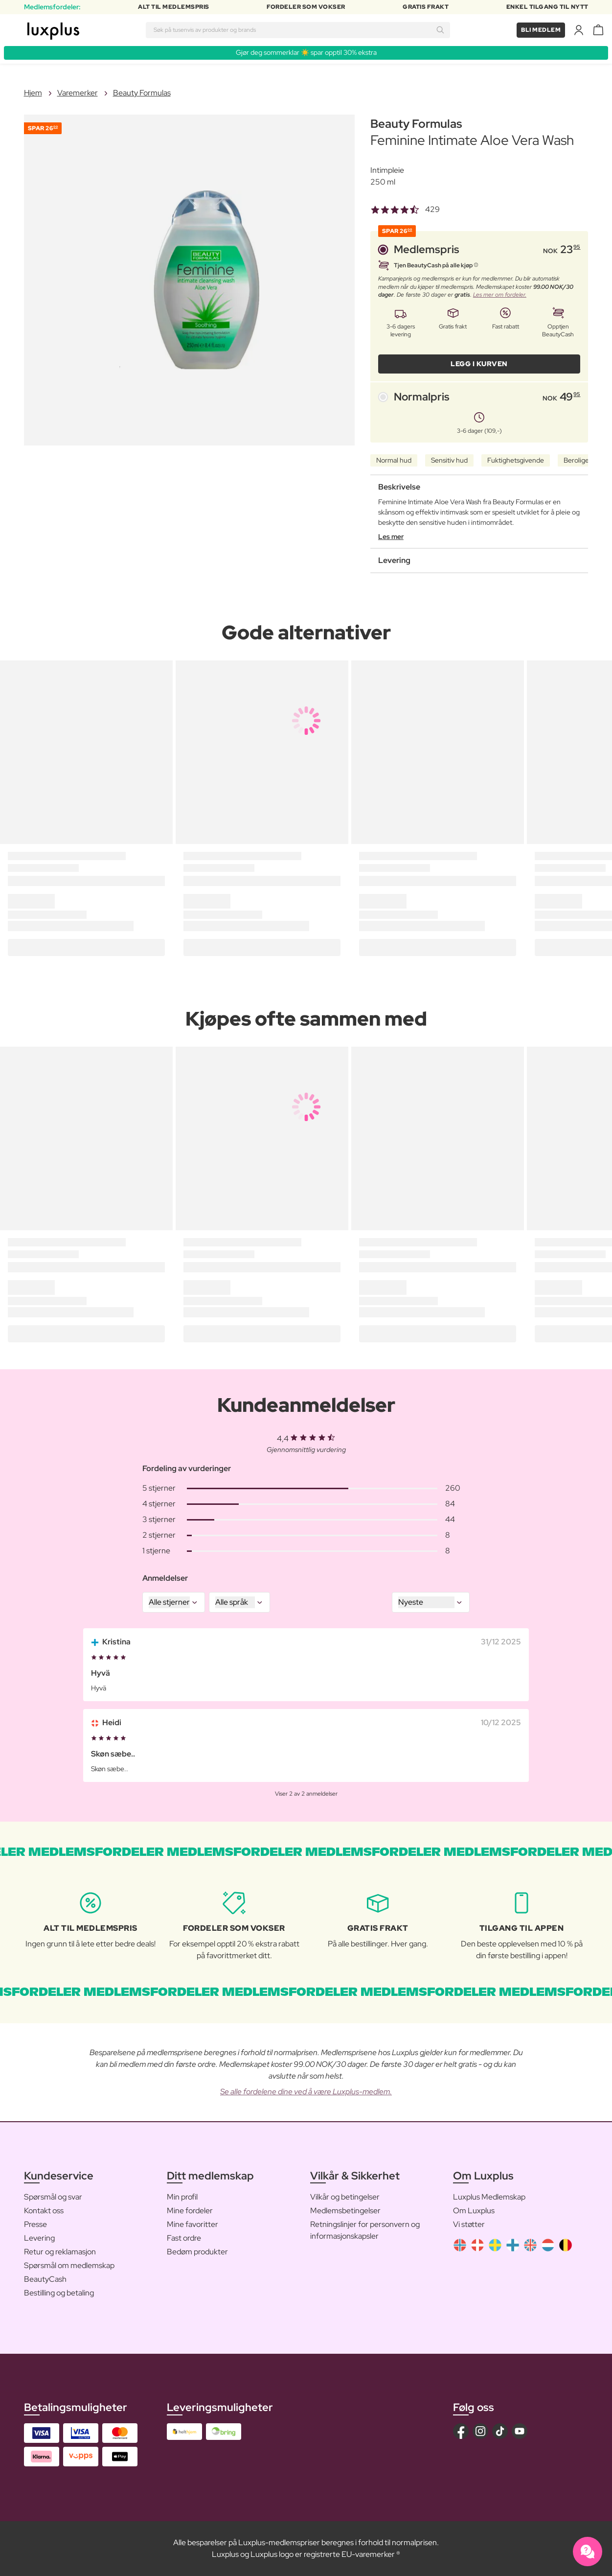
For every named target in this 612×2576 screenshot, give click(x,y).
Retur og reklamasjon (60, 2252)
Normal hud (393, 460)
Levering (39, 2238)
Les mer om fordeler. (499, 295)
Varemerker (77, 93)
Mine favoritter (192, 2224)
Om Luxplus (474, 2210)
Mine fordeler (190, 2210)
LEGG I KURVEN (479, 363)
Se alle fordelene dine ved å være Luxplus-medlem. (306, 2091)
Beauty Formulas (142, 93)
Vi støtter (469, 2224)
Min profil (182, 2197)
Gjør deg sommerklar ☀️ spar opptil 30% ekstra (306, 52)
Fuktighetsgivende (515, 460)
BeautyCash (45, 2279)
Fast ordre (184, 2238)
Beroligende (582, 460)
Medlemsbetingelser (345, 2210)
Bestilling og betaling (59, 2293)
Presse (35, 2224)
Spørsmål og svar (53, 2197)
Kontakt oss (44, 2210)
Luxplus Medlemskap (489, 2197)
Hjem (33, 93)
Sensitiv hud (449, 460)
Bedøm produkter (197, 2252)
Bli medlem (541, 30)
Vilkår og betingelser (345, 2197)
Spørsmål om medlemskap (69, 2265)
